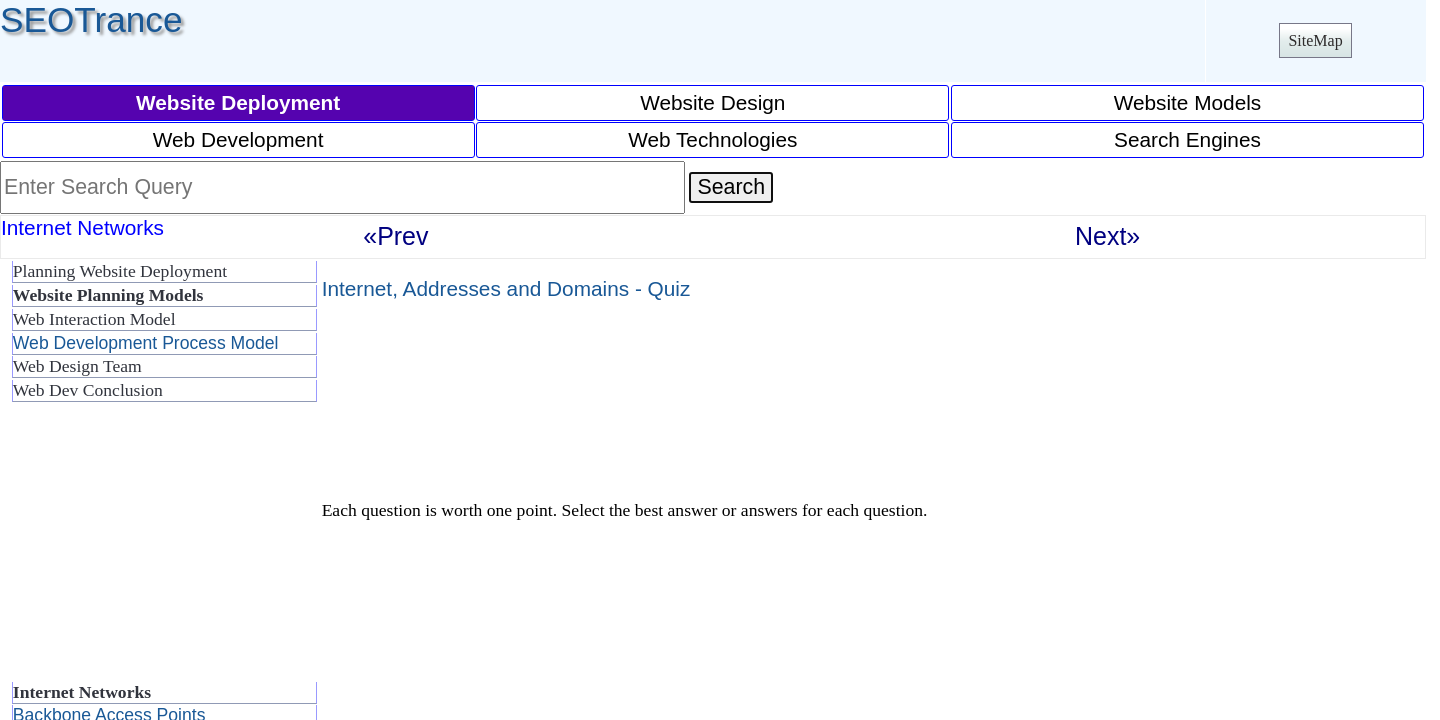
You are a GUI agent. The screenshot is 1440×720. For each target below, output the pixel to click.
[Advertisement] (160, 550)
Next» (1107, 236)
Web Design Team (77, 366)
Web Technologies (712, 139)
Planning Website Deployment (120, 271)
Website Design (712, 102)
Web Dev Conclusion (88, 390)
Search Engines (1187, 139)
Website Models (1188, 102)
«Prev (395, 236)
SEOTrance (91, 19)
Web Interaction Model (94, 319)
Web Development (238, 139)
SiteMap (1315, 40)
